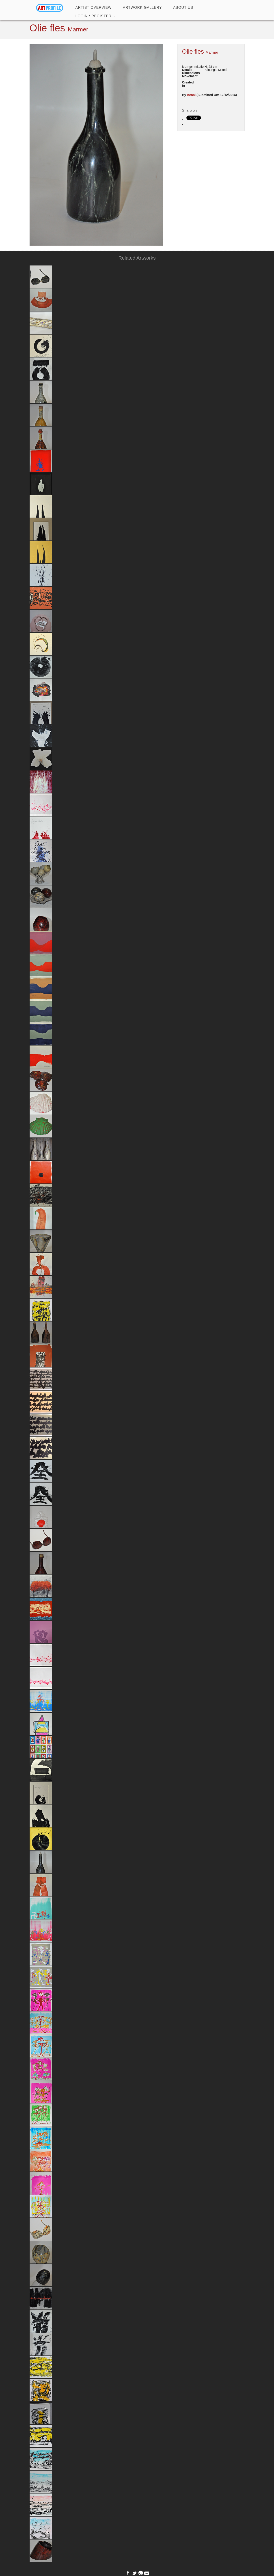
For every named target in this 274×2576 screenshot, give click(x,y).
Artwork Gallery (142, 7)
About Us (183, 7)
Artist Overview (94, 7)
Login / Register (94, 16)
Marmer (78, 29)
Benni (191, 95)
